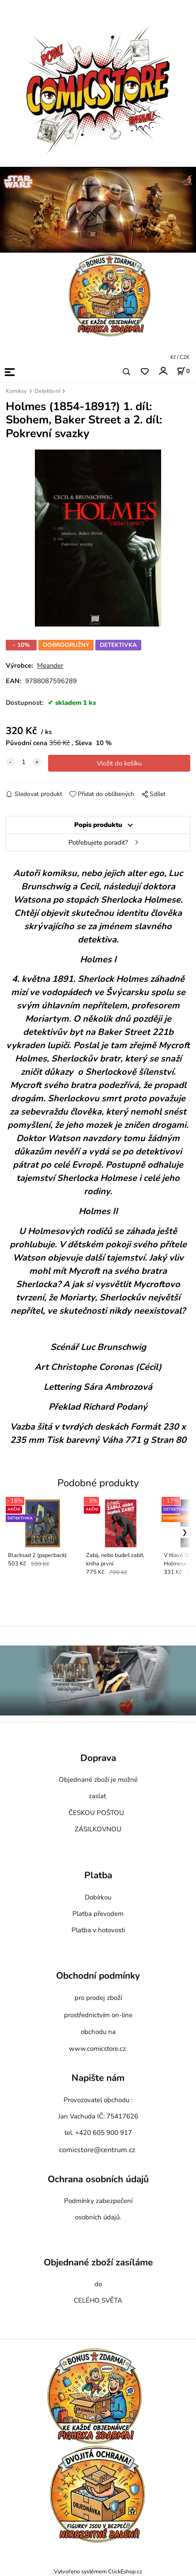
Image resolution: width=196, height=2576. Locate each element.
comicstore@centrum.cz (97, 2150)
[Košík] (183, 371)
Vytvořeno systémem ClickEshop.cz (98, 2571)
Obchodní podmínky (98, 1975)
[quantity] (23, 762)
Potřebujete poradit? (98, 842)
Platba (98, 1875)
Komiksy (16, 391)
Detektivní (47, 391)
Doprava (98, 1758)
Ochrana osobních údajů (98, 2179)
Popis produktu (98, 824)
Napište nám (98, 2078)
